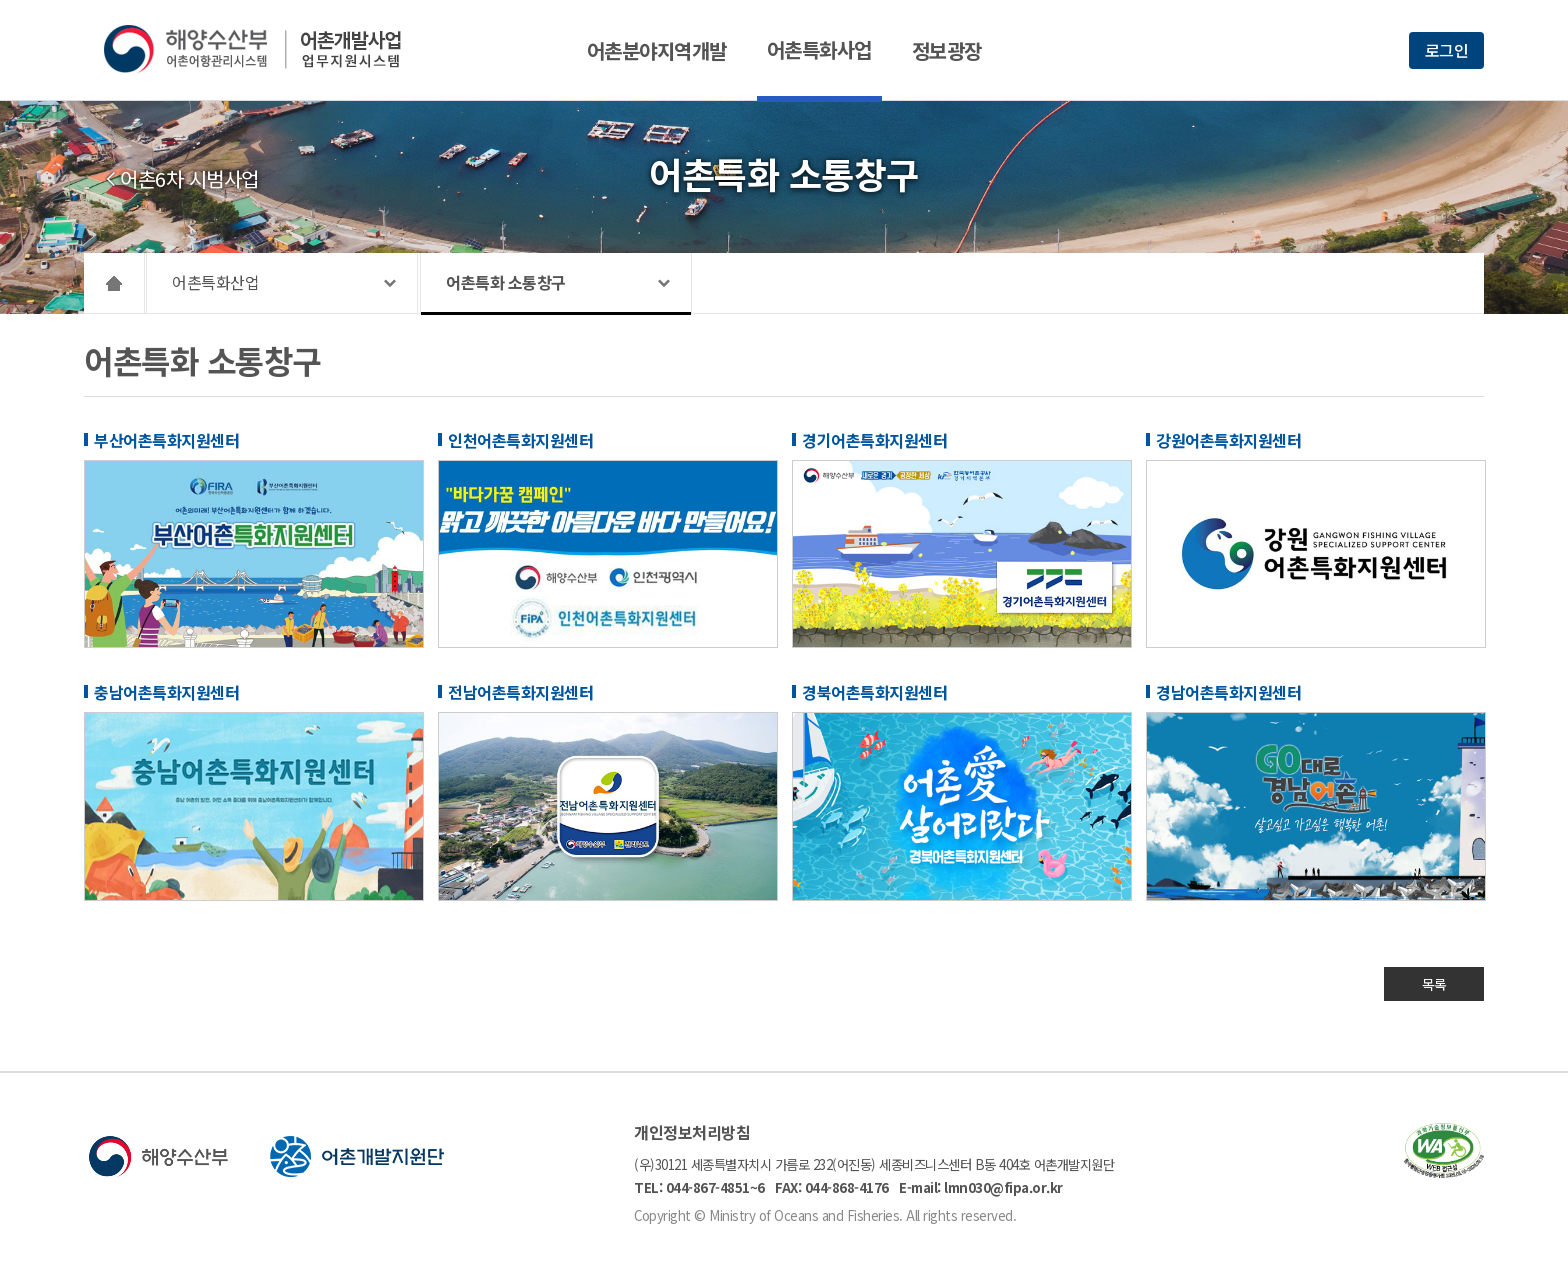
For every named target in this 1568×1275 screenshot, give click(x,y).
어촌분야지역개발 (657, 50)
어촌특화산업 (215, 282)
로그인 (1447, 50)
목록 (1434, 984)
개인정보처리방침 (692, 1132)
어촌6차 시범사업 (189, 179)
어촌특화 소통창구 (506, 282)
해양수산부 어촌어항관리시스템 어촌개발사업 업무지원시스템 (266, 49)
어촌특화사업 (819, 49)
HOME (114, 283)
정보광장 (947, 50)
